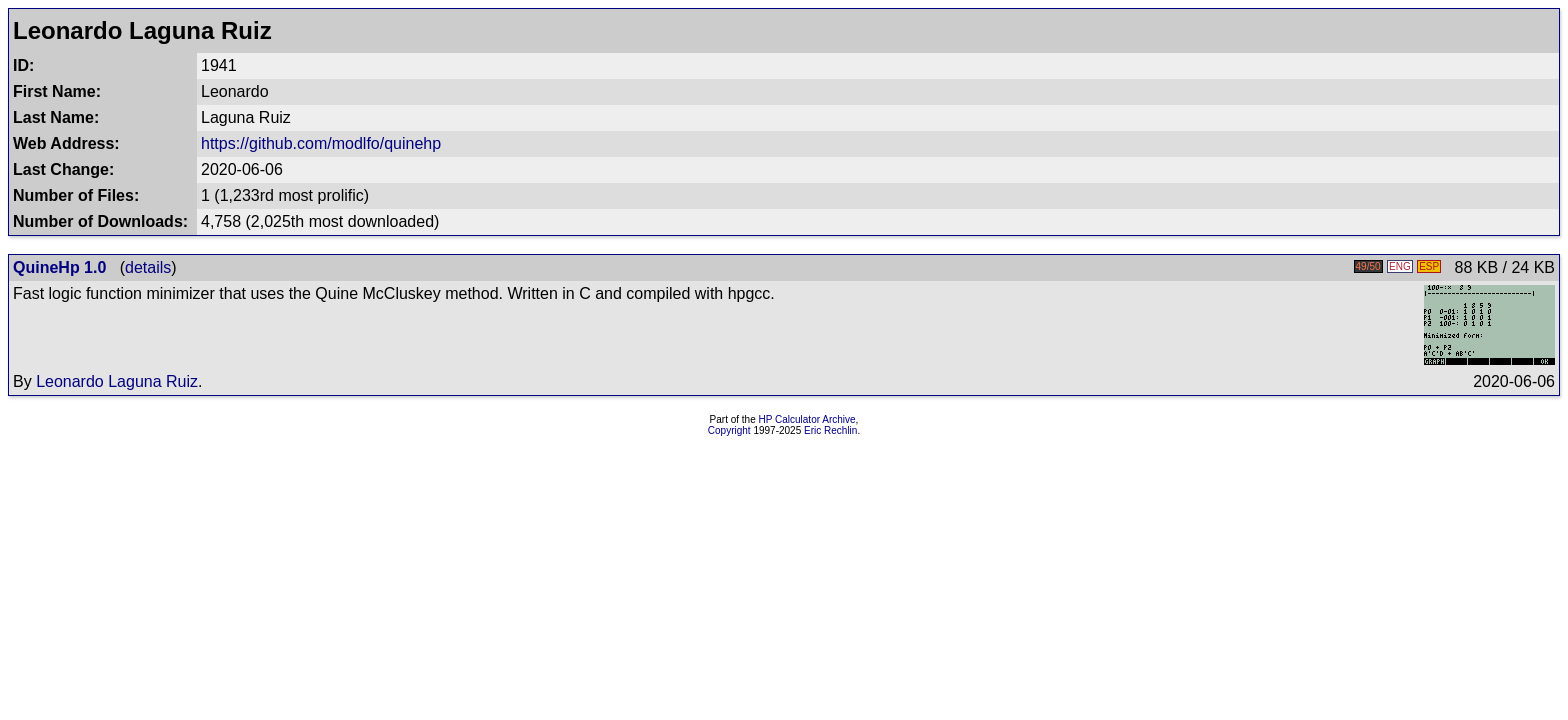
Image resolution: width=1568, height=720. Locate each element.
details (148, 267)
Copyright (729, 430)
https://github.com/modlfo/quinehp (321, 143)
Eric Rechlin (830, 430)
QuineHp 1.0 (59, 267)
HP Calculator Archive (807, 419)
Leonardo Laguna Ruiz (117, 381)
